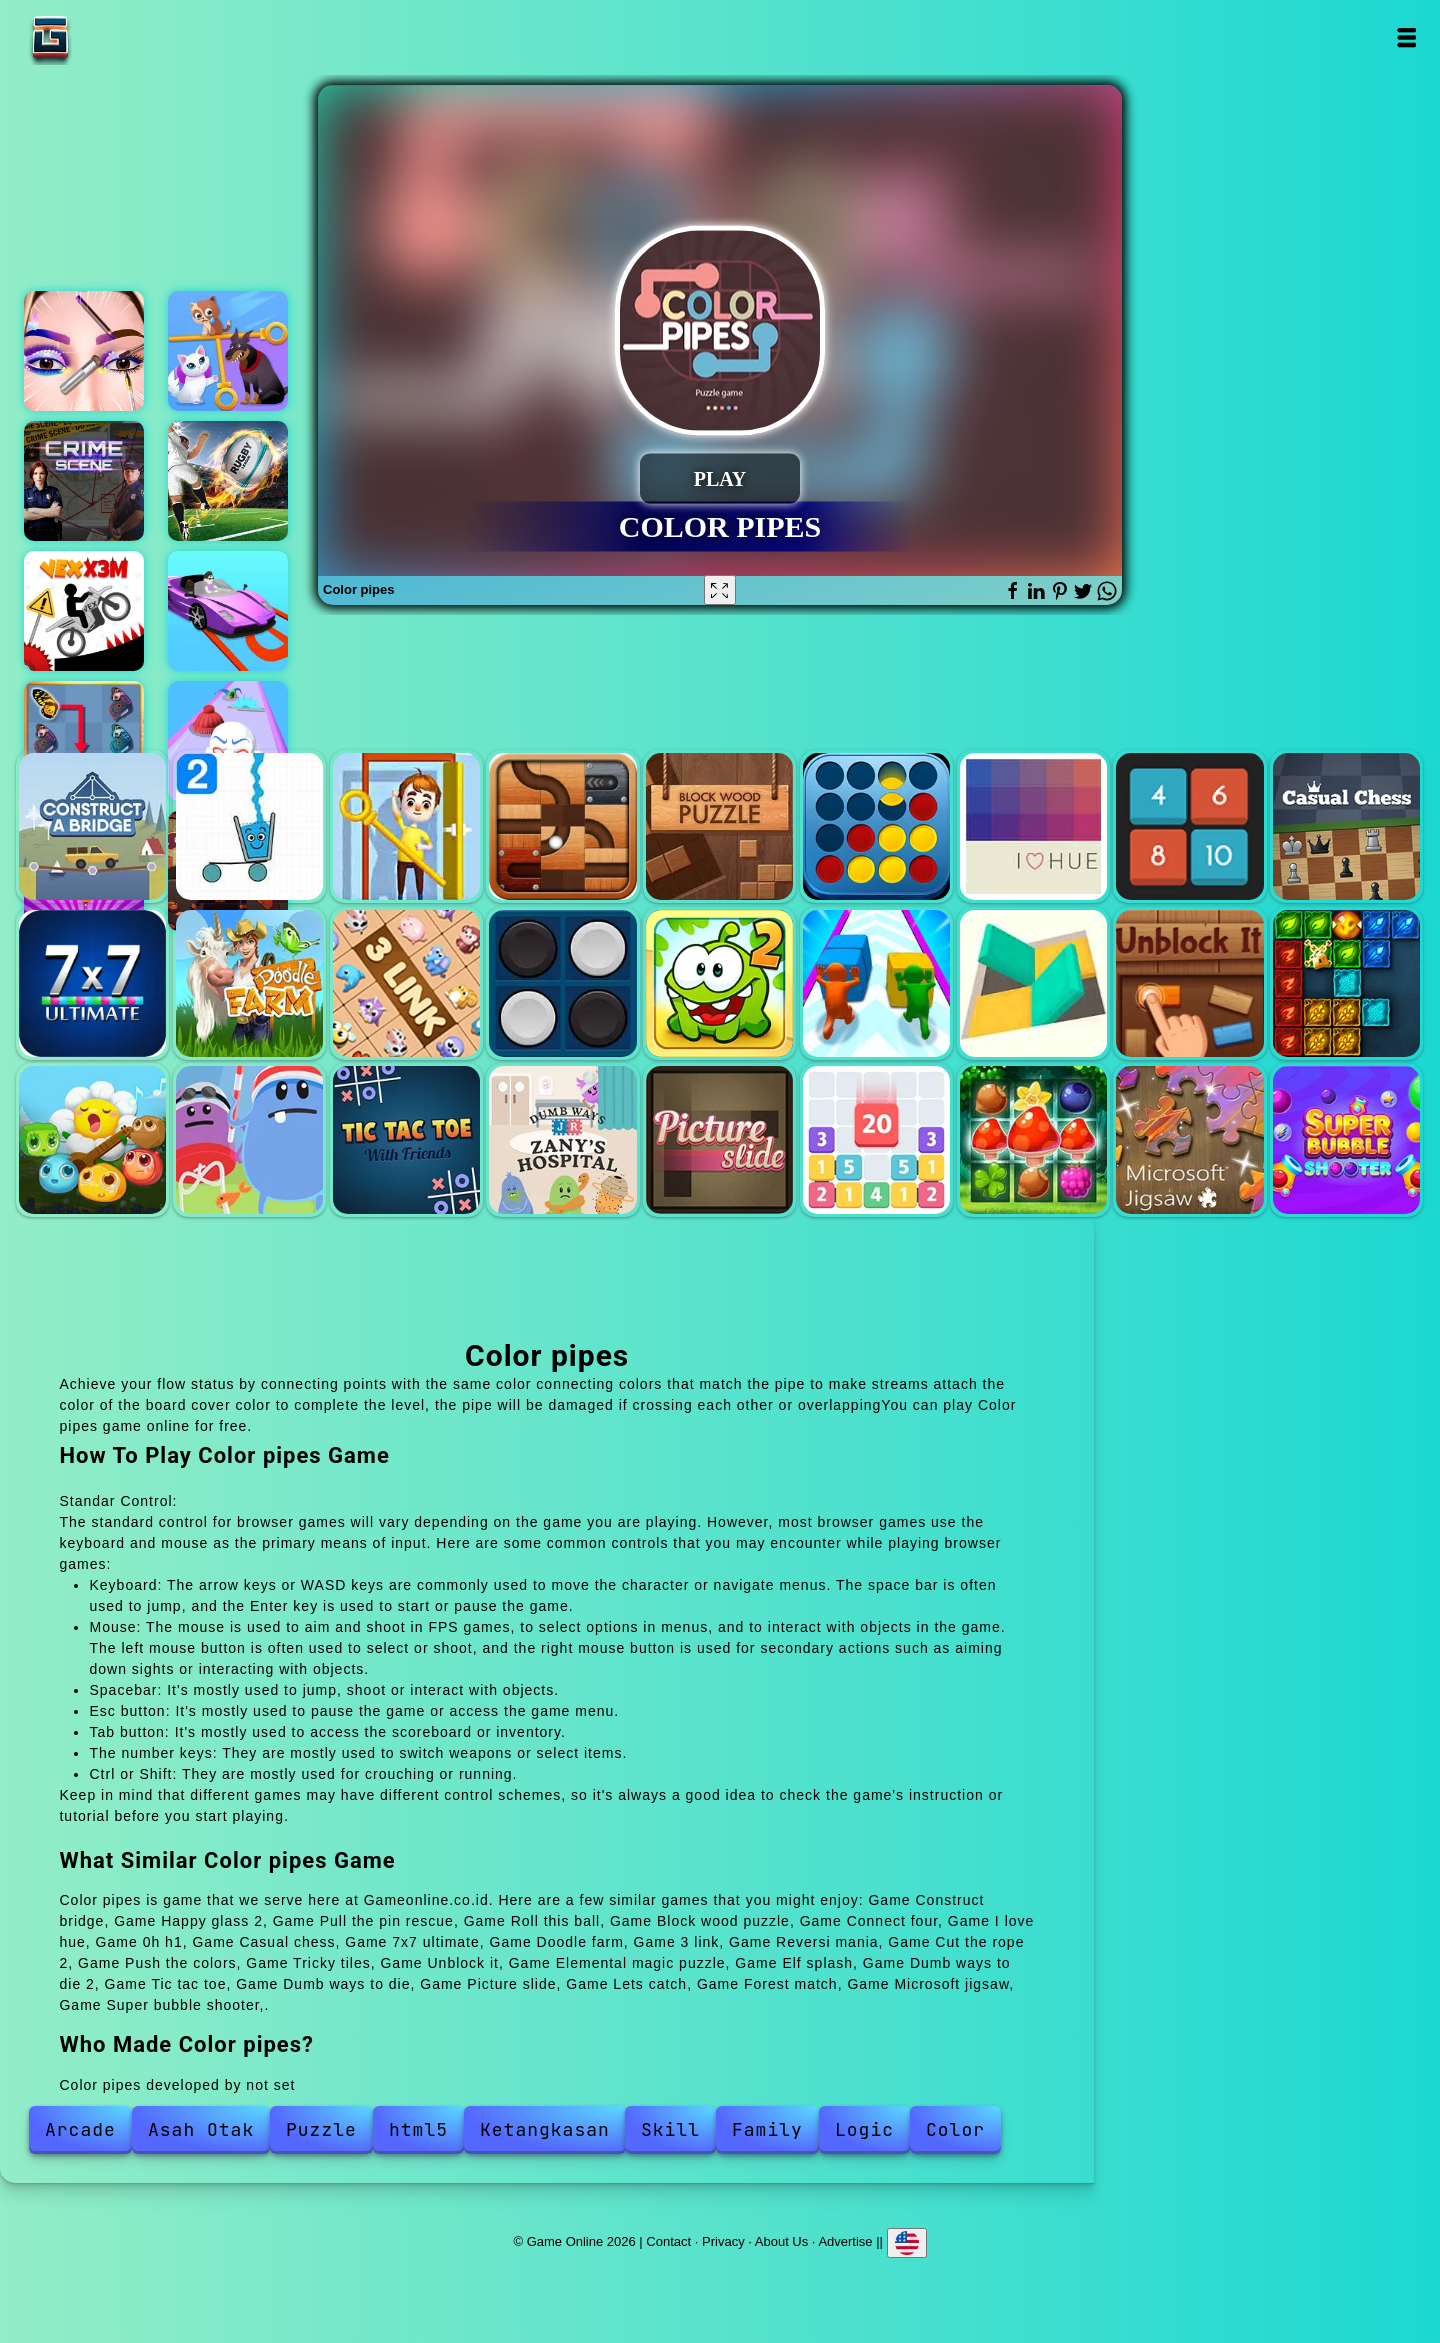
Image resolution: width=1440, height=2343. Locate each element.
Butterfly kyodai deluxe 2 (84, 741)
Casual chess (1346, 826)
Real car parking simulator (228, 611)
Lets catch (876, 1139)
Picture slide (719, 1139)
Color (955, 2129)
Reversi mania (562, 983)
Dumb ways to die (562, 1139)
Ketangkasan (545, 2129)
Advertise (845, 2240)
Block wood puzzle (719, 826)
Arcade (80, 2129)
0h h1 (1189, 826)
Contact (668, 2240)
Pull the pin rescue (406, 826)
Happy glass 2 (249, 826)
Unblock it (1189, 983)
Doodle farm (249, 983)
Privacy (723, 2240)
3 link (406, 983)
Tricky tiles (1033, 983)
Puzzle (321, 2129)
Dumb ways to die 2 (249, 1139)
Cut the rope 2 (719, 983)
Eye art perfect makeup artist (84, 351)
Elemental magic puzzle (1346, 983)
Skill (670, 2129)
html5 (418, 2129)
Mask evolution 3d (228, 741)
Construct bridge (92, 826)
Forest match (1033, 1139)
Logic (864, 2129)
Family (767, 2129)
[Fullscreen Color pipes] (720, 590)
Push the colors (876, 983)
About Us (781, 2240)
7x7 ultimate (92, 983)
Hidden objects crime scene (84, 481)
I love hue (1033, 826)
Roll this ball (562, 826)
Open (1406, 37)
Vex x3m (84, 611)
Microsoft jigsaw (1189, 1139)
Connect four (876, 826)
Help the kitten (228, 351)
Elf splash (92, 1139)
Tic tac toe (406, 1139)
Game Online (113, 37)
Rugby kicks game (228, 481)
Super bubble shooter (1346, 1139)
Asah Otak (201, 2129)
